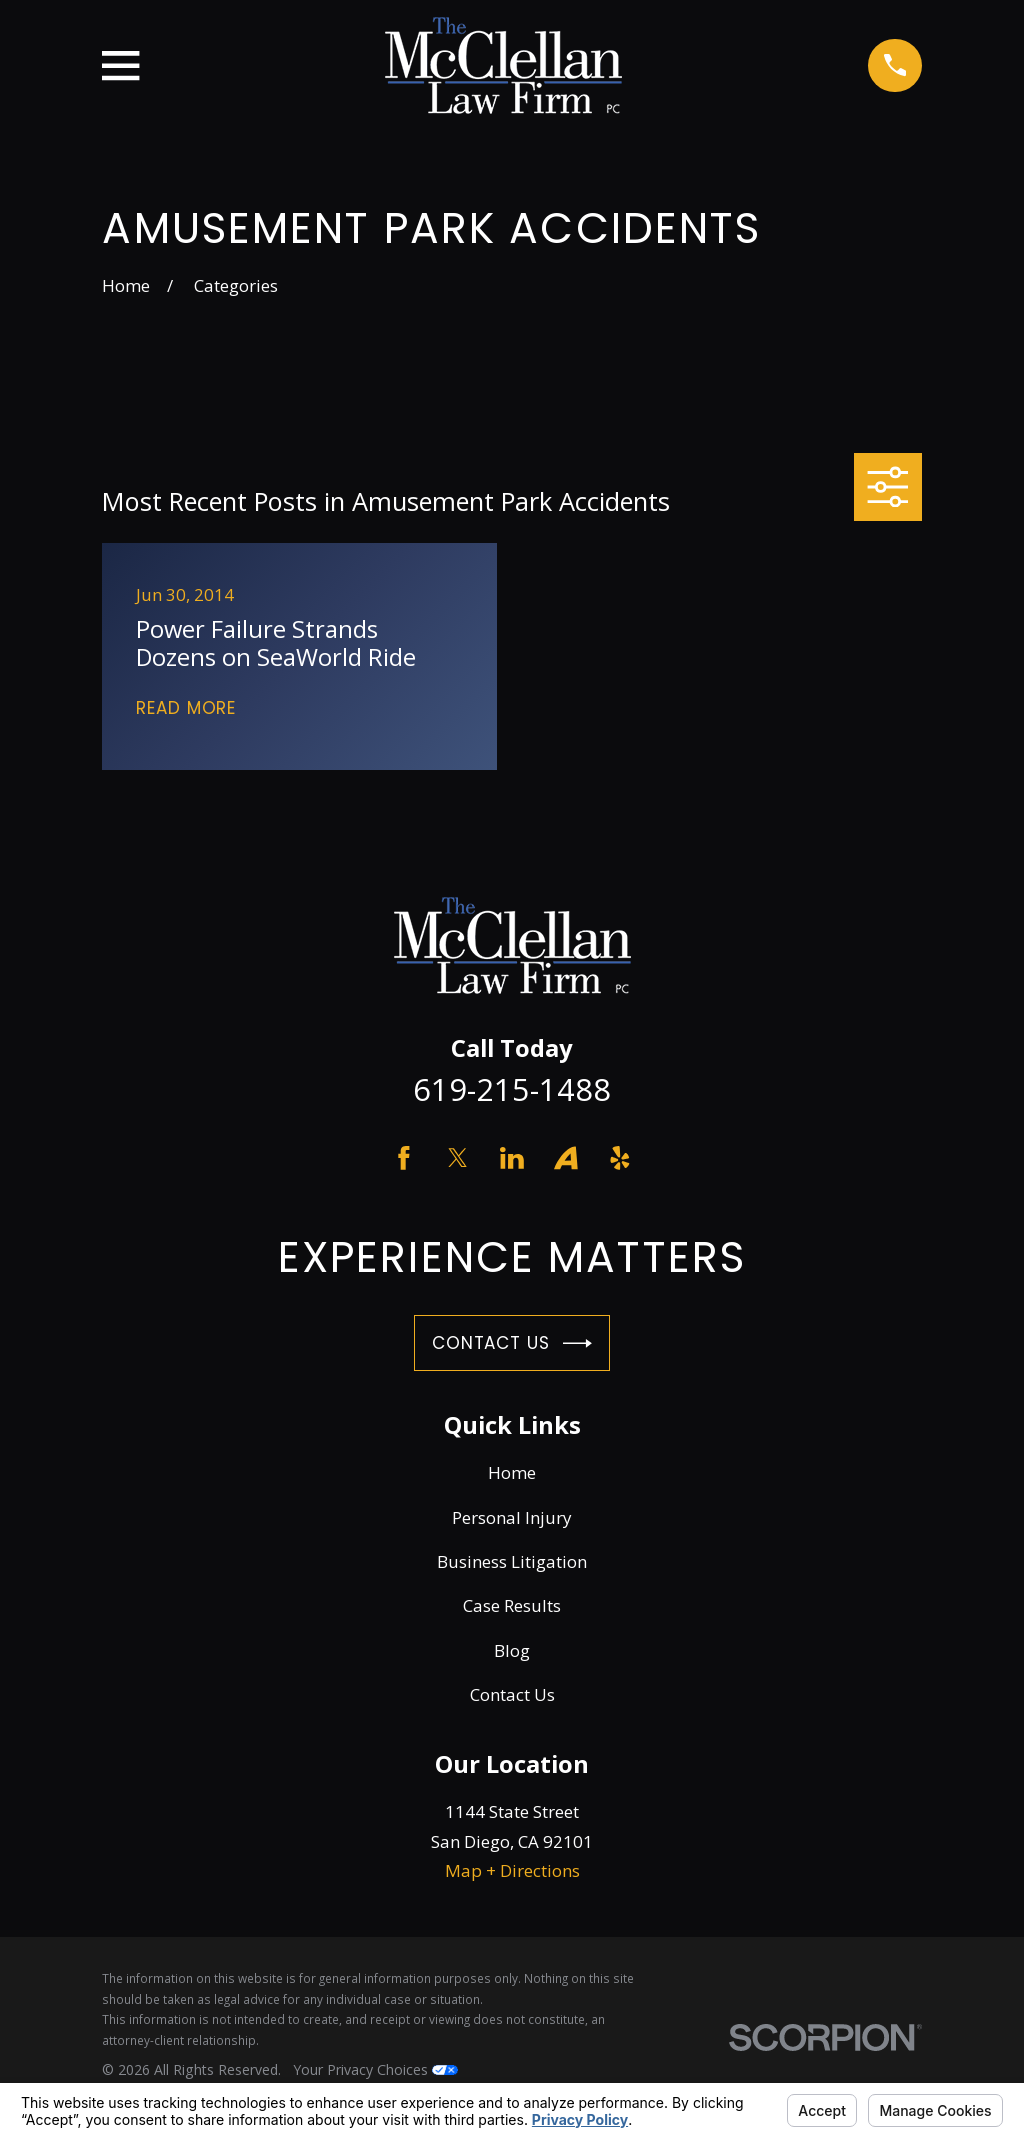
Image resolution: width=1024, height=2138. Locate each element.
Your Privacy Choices (375, 2069)
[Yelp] (620, 1158)
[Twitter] (458, 1158)
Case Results (512, 1605)
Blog (512, 1650)
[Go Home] (126, 285)
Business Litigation (512, 1561)
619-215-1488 (512, 1089)
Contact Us (512, 1343)
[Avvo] (566, 1158)
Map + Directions (512, 1870)
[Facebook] (404, 1158)
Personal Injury (512, 1517)
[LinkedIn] (512, 1158)
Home (512, 1472)
